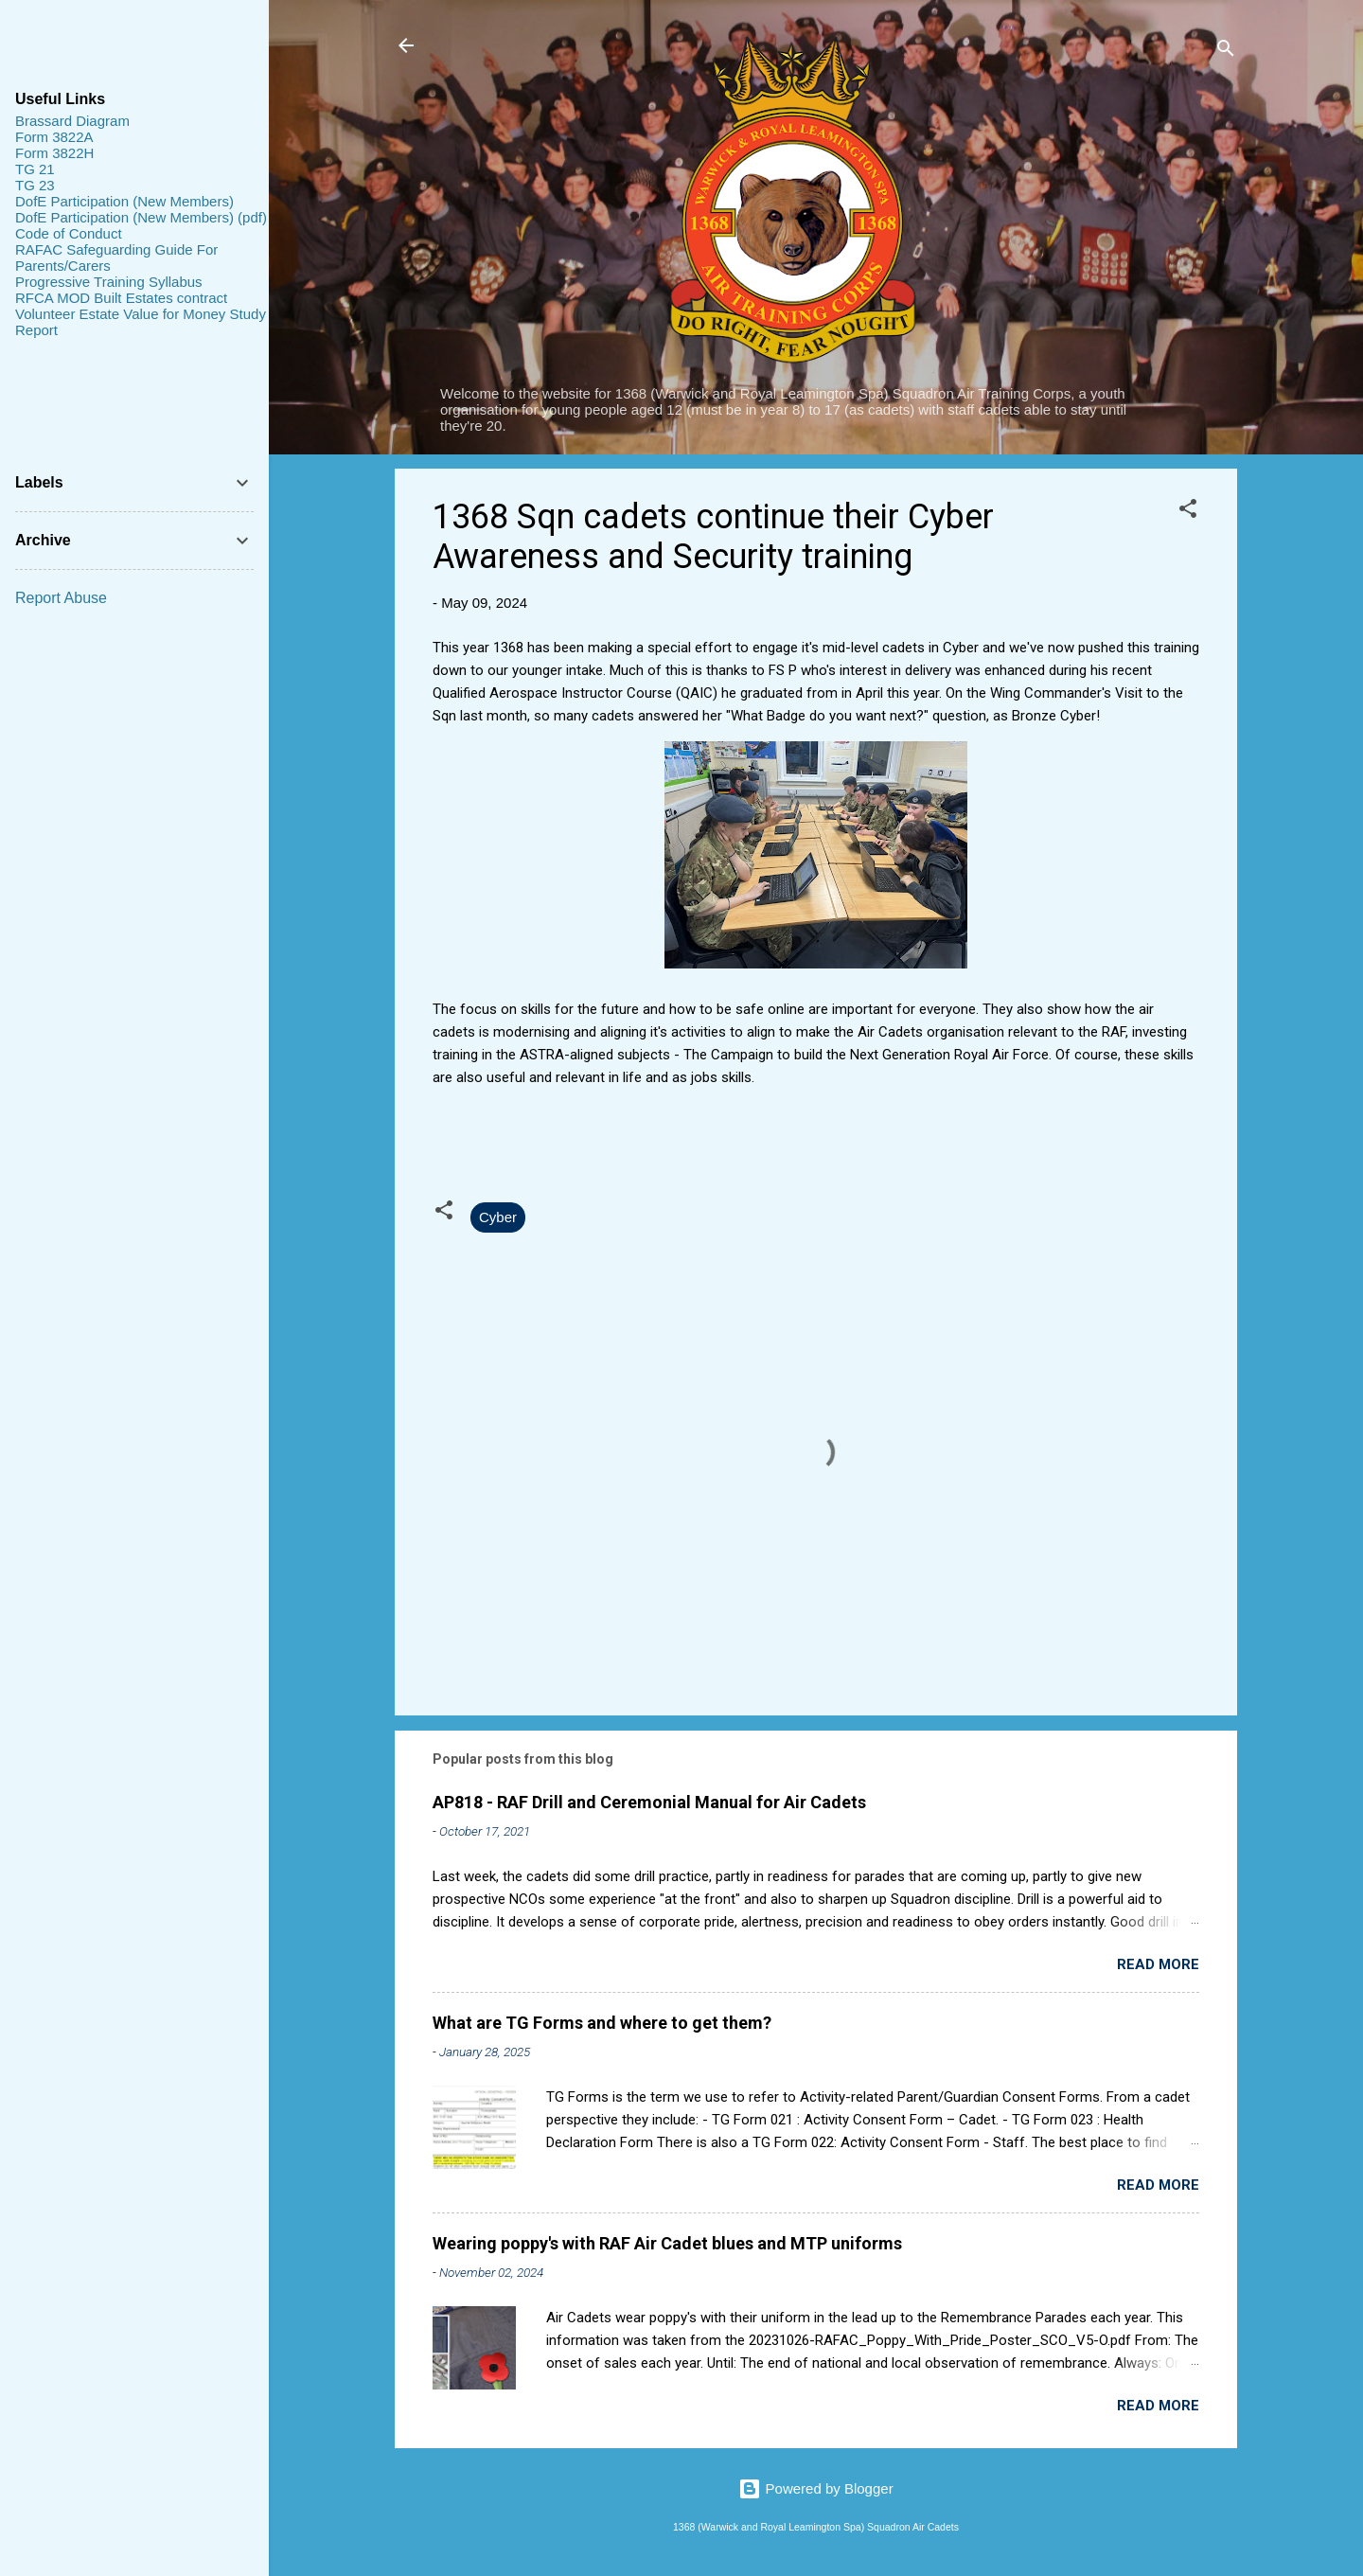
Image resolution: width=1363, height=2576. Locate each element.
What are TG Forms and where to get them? (602, 2023)
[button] (1188, 511)
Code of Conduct (68, 233)
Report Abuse (61, 598)
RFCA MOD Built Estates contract (121, 298)
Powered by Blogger (815, 2488)
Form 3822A (54, 137)
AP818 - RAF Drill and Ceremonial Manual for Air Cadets (649, 1802)
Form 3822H (54, 153)
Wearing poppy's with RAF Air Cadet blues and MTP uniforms (667, 2243)
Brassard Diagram (72, 121)
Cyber (498, 1217)
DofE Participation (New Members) (124, 201)
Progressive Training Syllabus (109, 282)
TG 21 (35, 169)
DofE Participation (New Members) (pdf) (141, 217)
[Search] (1225, 51)
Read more (1158, 1964)
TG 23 (35, 185)
